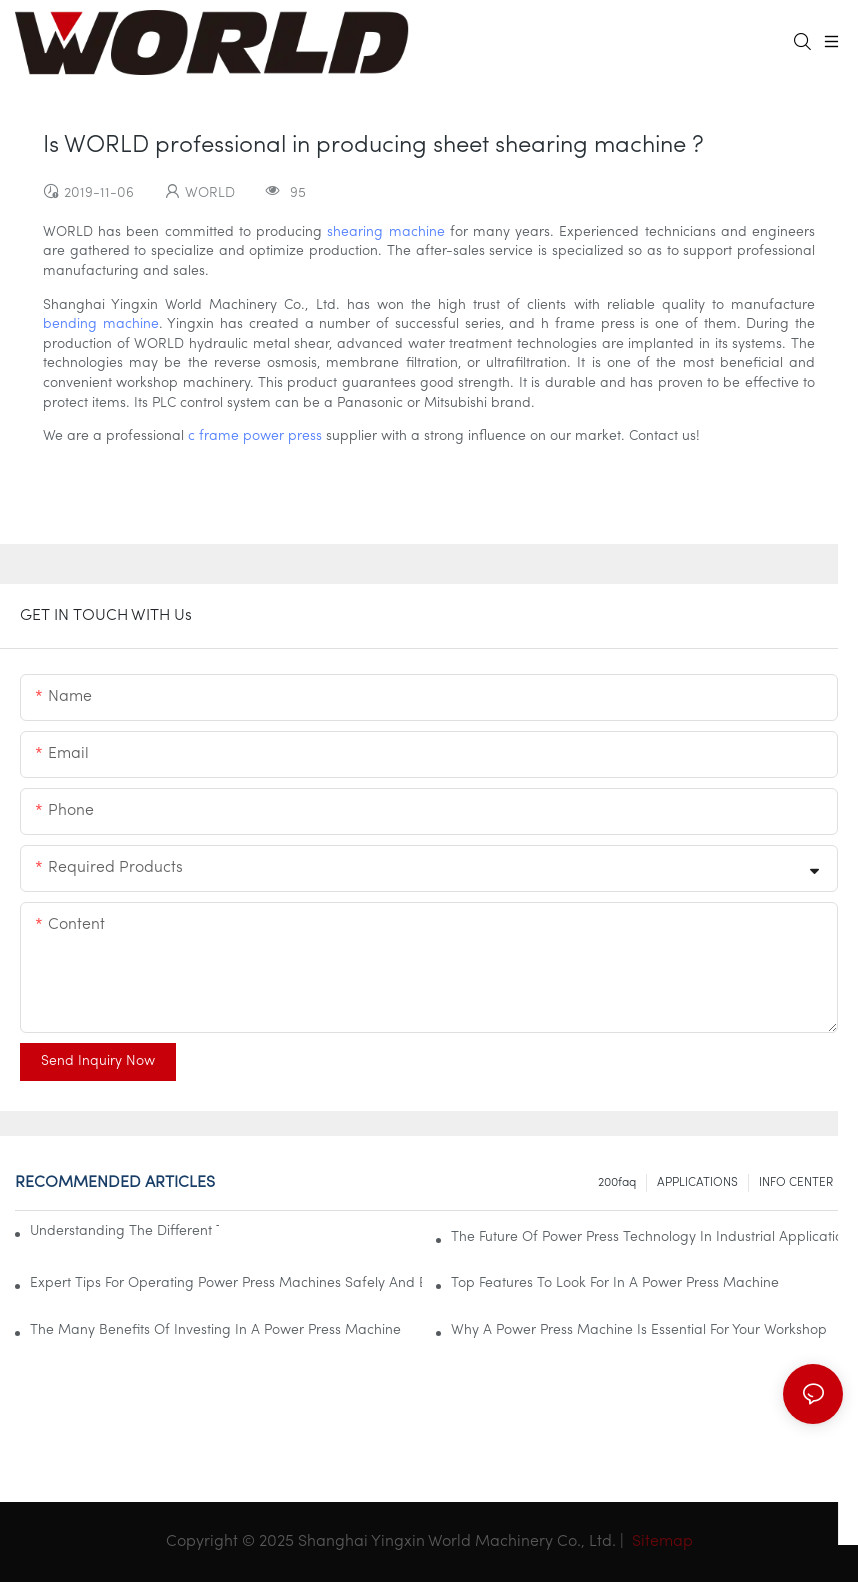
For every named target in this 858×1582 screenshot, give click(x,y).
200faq (617, 1183)
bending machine (101, 324)
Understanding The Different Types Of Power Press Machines (124, 1231)
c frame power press (255, 436)
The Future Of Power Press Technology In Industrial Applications (647, 1237)
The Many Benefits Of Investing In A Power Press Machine (215, 1330)
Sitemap (660, 1542)
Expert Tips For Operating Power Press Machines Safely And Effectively (226, 1283)
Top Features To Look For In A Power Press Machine (615, 1283)
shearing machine (385, 232)
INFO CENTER (796, 1183)
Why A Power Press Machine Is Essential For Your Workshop (639, 1330)
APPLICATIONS (697, 1183)
